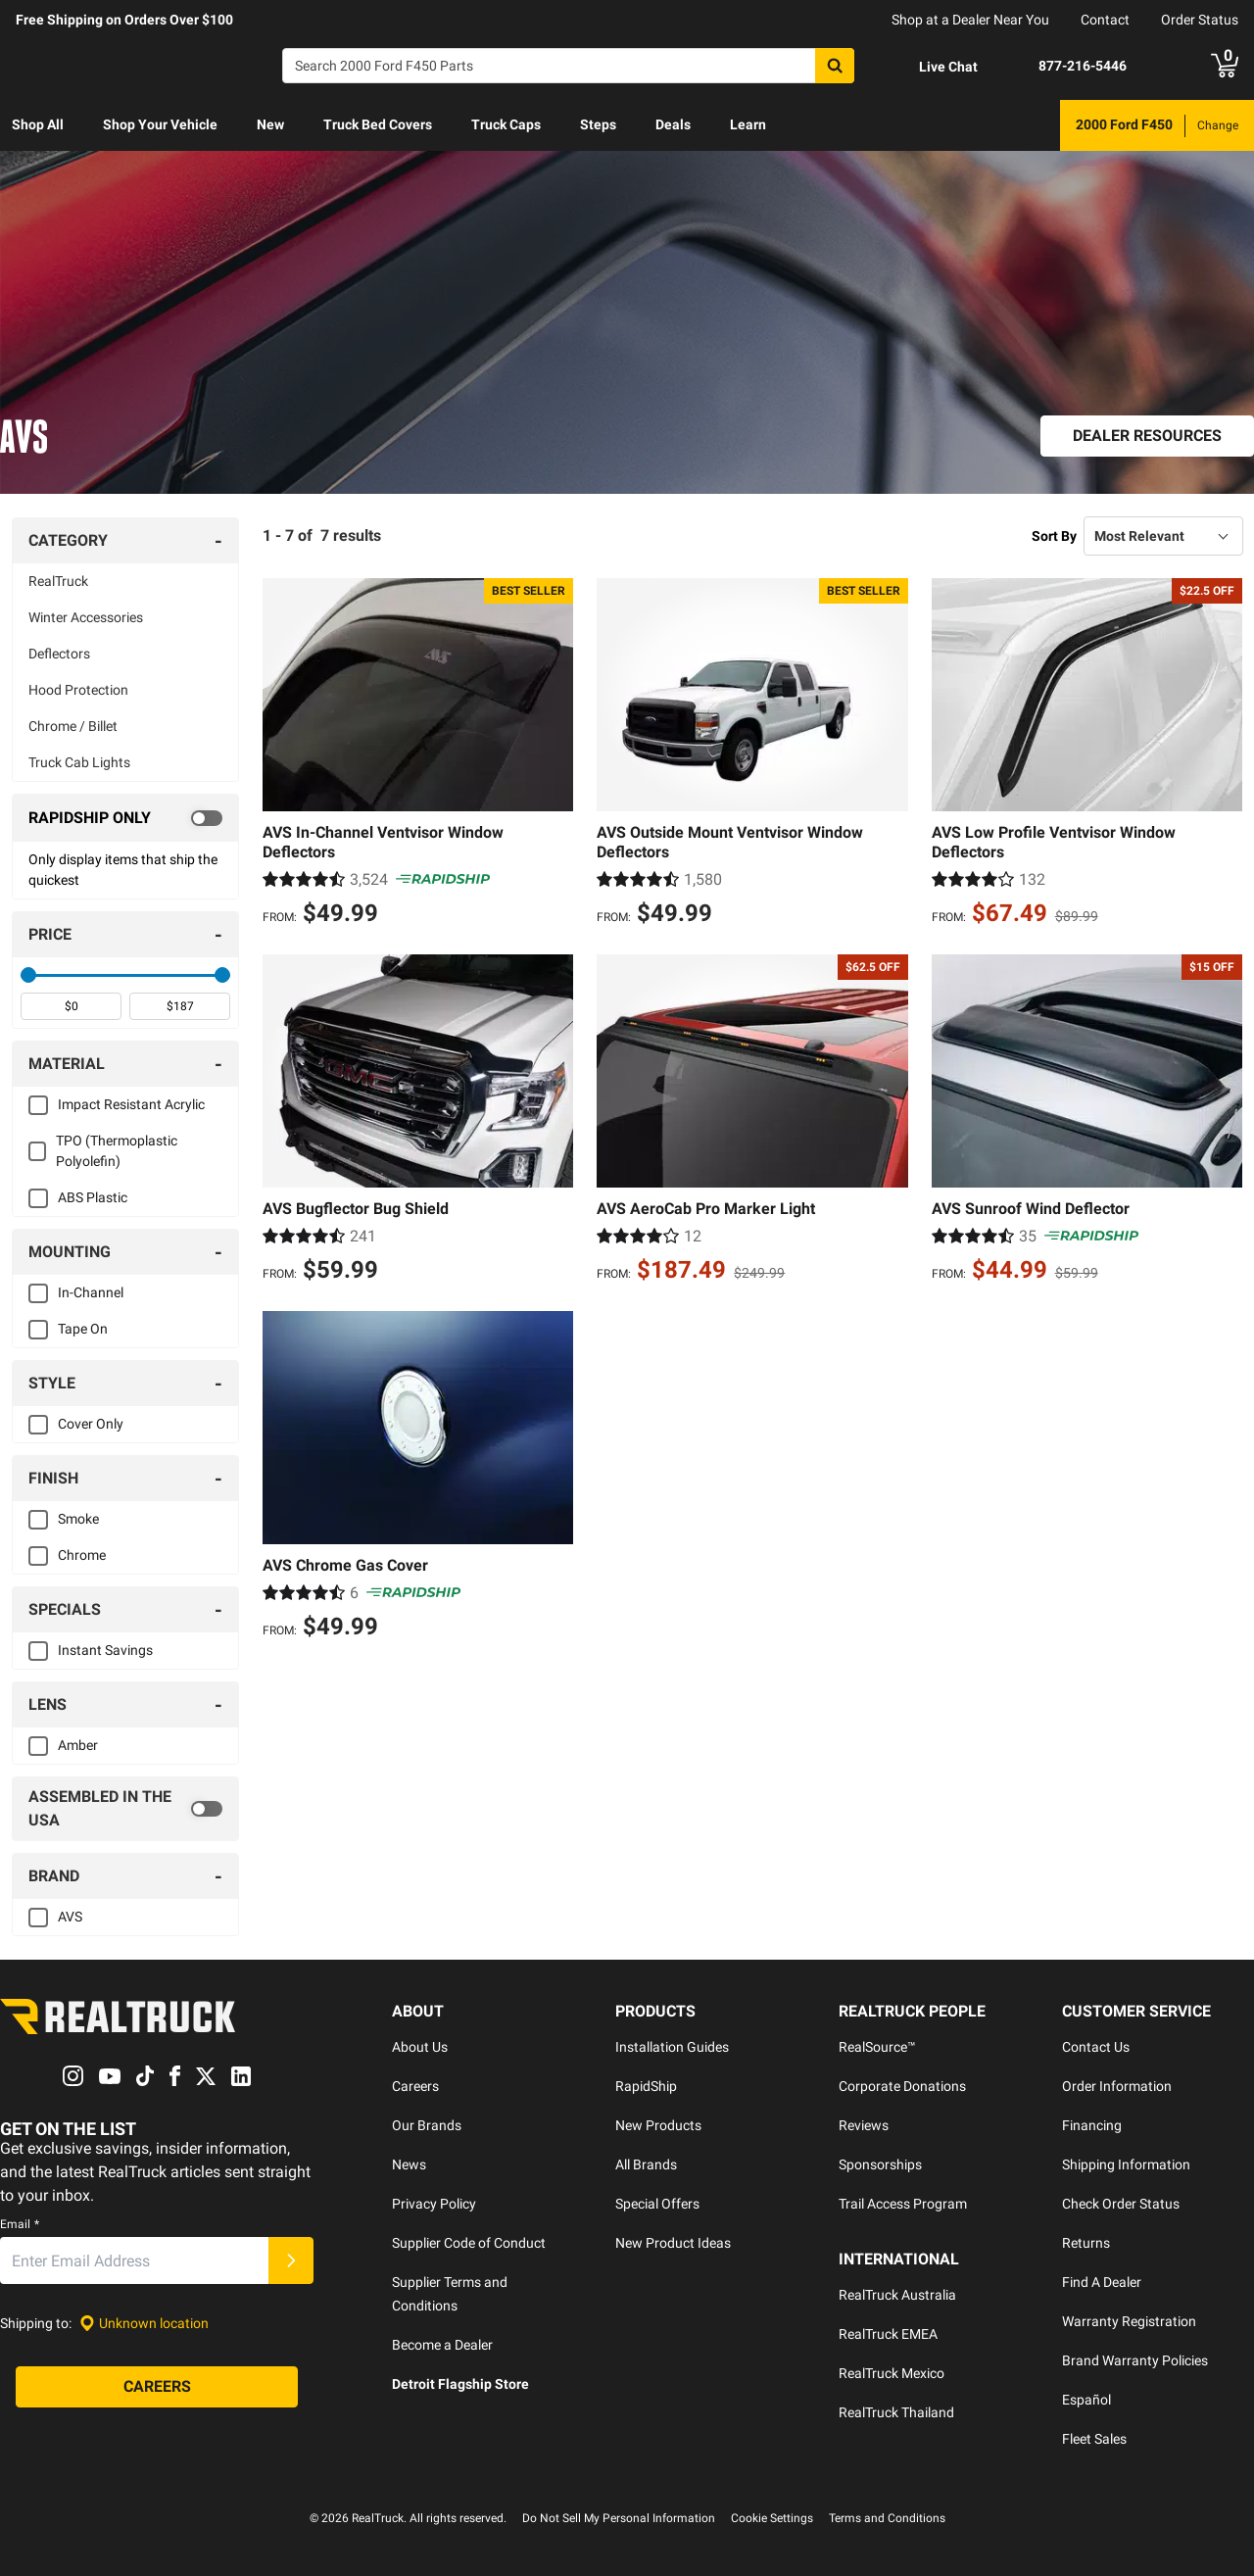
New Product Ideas (673, 2243)
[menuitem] (37, 125)
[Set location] (144, 2323)
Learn (748, 124)
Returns (1086, 2243)
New (270, 124)
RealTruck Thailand (896, 2412)
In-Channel (90, 1292)
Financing (1092, 2125)
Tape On (83, 1329)
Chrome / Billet (73, 726)
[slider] (28, 975)
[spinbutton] (71, 1006)
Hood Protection (78, 690)
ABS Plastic (92, 1197)
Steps (598, 124)
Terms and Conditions (887, 2518)
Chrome (82, 1555)
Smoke (78, 1519)
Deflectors (59, 653)
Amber (78, 1745)
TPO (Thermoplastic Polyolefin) (116, 1151)
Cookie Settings (772, 2518)
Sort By (1054, 536)
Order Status (1199, 19)
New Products (658, 2125)
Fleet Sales (1094, 2439)
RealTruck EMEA (888, 2334)
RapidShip (646, 2086)
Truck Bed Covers (377, 124)
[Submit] (291, 2261)
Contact (1105, 19)
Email (19, 2225)
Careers (415, 2086)
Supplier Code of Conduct (469, 2243)
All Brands (646, 2164)
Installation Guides (672, 2047)
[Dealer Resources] (1147, 436)
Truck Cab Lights (79, 762)
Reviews (864, 2125)
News (409, 2164)
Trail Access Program (903, 2203)
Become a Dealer (442, 2345)
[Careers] (157, 2387)
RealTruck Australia (897, 2295)
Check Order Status (1121, 2203)
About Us (420, 2047)
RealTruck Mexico (891, 2373)
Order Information (1117, 2086)
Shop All (38, 124)
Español (1086, 2399)
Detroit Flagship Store (460, 2384)
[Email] (134, 2261)
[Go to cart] (1224, 65)
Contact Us (1096, 2047)
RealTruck (58, 581)
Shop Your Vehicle (160, 124)
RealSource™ (877, 2047)
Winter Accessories (85, 617)
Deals (673, 124)
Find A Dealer (1101, 2282)
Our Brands (426, 2125)
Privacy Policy (434, 2203)
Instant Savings (105, 1650)
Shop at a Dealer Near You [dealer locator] (970, 19)
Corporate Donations (902, 2086)
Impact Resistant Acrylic (131, 1104)
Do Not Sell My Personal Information (618, 2518)
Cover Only (90, 1424)
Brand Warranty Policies (1135, 2360)
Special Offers (657, 2203)
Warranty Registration (1129, 2321)
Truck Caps (506, 124)
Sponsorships (880, 2164)
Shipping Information (1126, 2164)
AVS (70, 1916)
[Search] (568, 65)
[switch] (125, 818)
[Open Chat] (932, 66)
